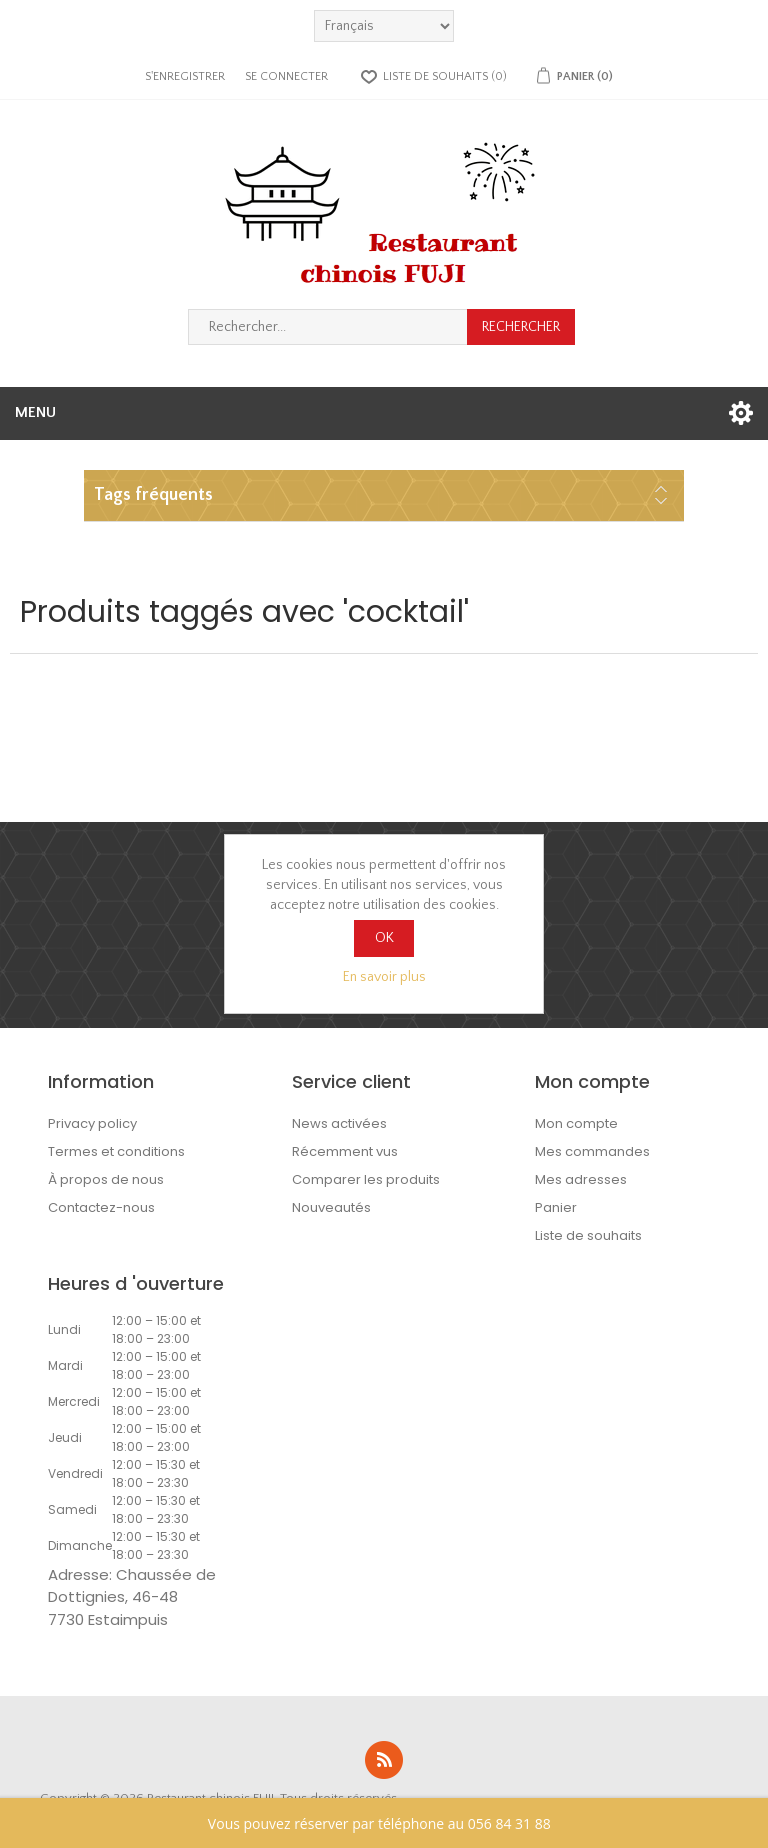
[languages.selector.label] (384, 26)
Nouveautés (331, 1207)
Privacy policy (92, 1123)
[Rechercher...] (328, 327)
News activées (339, 1123)
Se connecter (286, 76)
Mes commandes (592, 1151)
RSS (384, 1760)
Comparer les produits (366, 1179)
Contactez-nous (101, 1207)
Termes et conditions (116, 1151)
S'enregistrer (185, 76)
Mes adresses (581, 1179)
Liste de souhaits (588, 1235)
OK (384, 938)
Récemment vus (345, 1151)
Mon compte (576, 1123)
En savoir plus (384, 977)
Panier (556, 1207)
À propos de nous (106, 1179)
